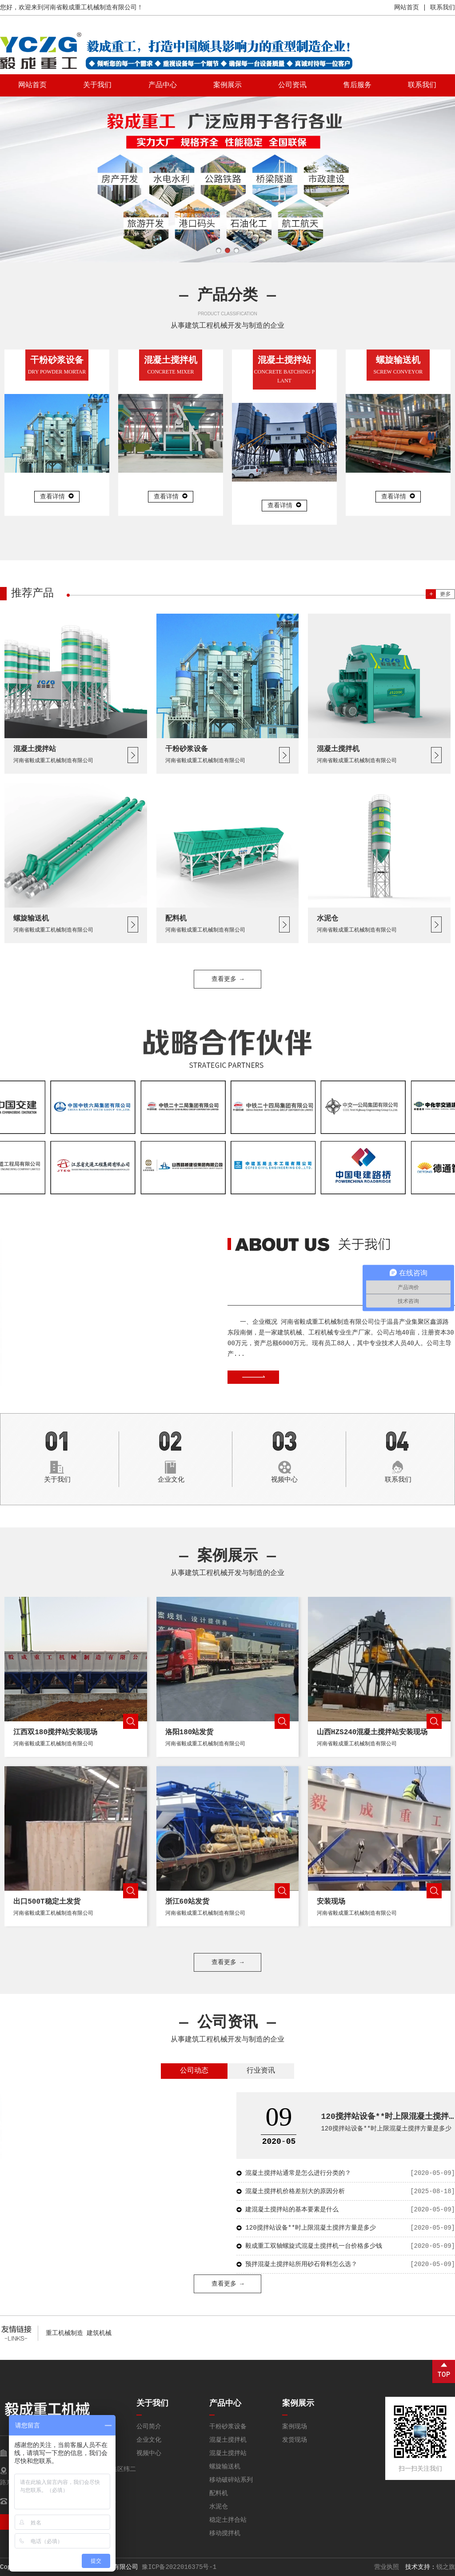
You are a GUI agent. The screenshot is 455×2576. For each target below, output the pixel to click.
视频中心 (148, 2453)
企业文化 (148, 2439)
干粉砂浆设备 (228, 2426)
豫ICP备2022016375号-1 (179, 2567)
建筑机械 (99, 2333)
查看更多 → (228, 1962)
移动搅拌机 (224, 2533)
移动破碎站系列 (231, 2480)
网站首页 (406, 7)
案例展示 (227, 85)
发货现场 (294, 2439)
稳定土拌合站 (228, 2520)
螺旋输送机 (224, 2466)
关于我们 (97, 85)
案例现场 (294, 2426)
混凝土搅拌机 (228, 2439)
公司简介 (148, 2426)
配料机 (218, 2493)
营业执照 (386, 2567)
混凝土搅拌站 (228, 2453)
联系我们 (442, 7)
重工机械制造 (64, 2333)
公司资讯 (292, 85)
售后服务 (357, 85)
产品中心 (162, 85)
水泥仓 (218, 2506)
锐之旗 (445, 2567)
